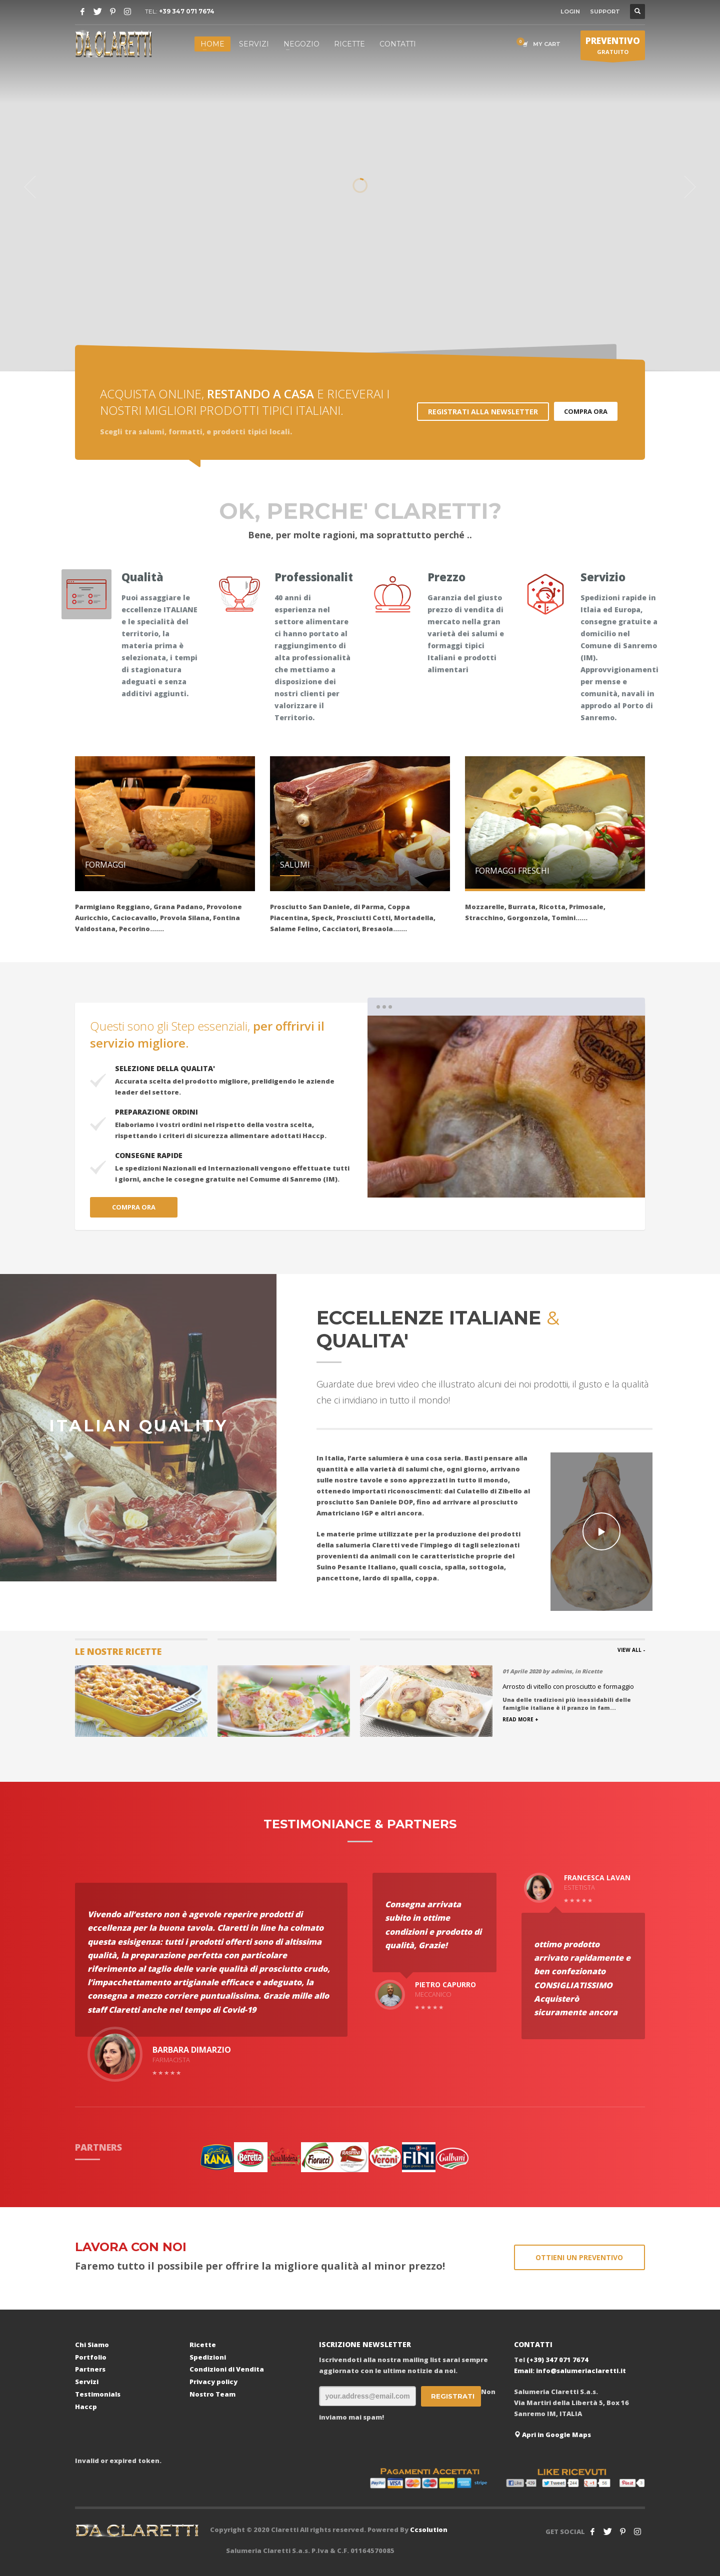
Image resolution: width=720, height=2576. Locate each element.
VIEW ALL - (631, 1649)
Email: (525, 2370)
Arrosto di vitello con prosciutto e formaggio (568, 1686)
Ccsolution (429, 2529)
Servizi (86, 2381)
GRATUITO (612, 47)
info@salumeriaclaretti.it (581, 2370)
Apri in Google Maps (552, 2434)
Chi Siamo (92, 2344)
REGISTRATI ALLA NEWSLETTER (483, 411)
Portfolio (90, 2357)
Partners (90, 2369)
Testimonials (97, 2394)
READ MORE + (520, 1719)
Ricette (203, 2344)
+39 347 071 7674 (186, 11)
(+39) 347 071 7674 (557, 2359)
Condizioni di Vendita (227, 2369)
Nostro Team (213, 2394)
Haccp (86, 2406)
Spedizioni (208, 2357)
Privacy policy (214, 2381)
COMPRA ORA (586, 411)
